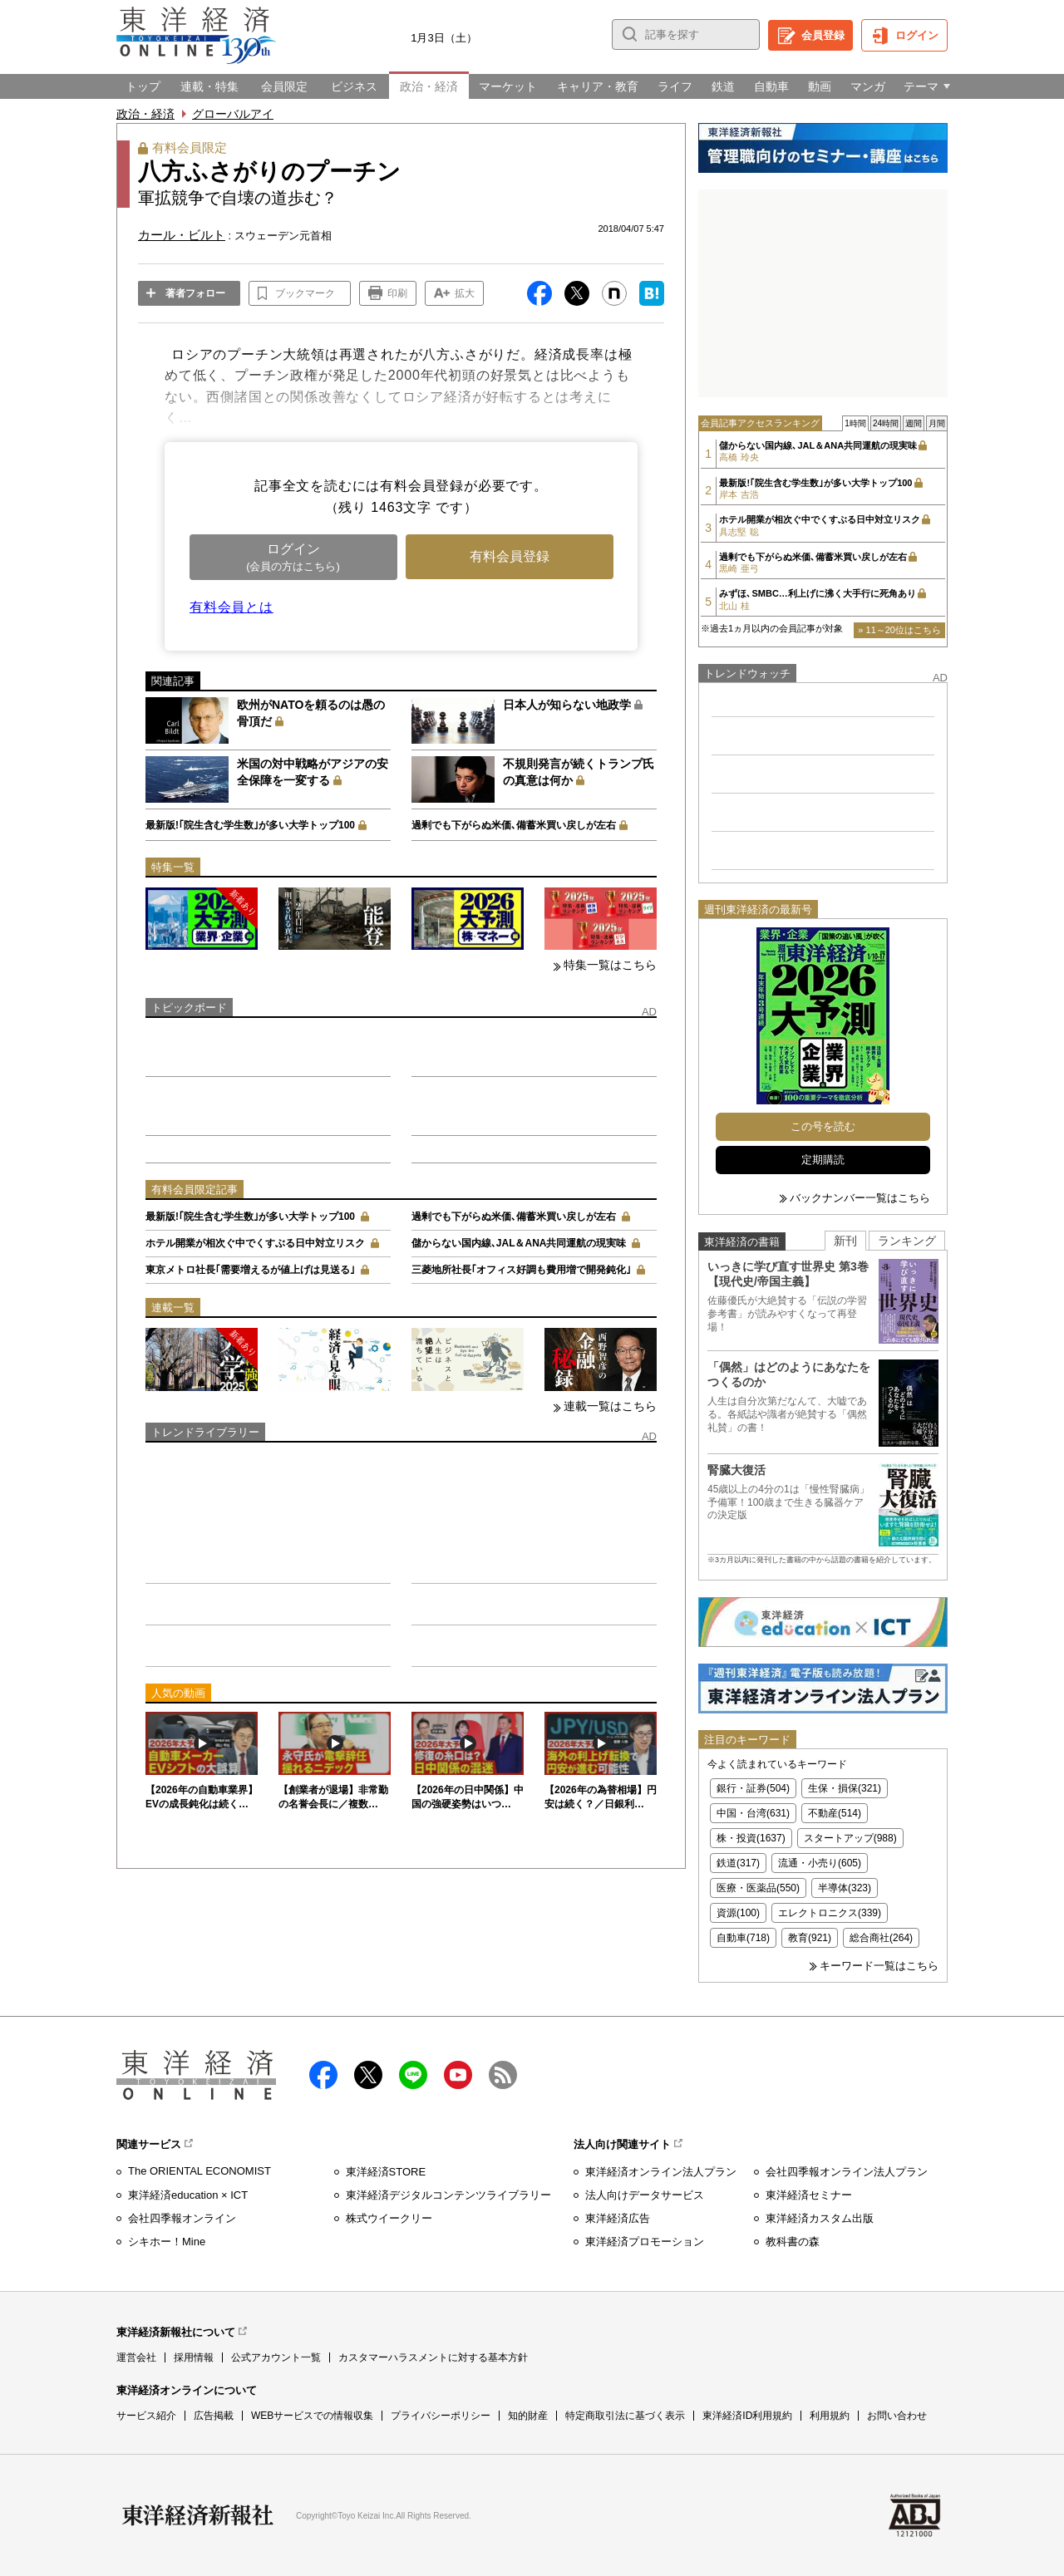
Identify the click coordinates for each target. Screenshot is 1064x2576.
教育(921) (809, 1938)
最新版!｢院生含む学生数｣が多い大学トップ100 (250, 825)
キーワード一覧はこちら (879, 1965)
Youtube (458, 2075)
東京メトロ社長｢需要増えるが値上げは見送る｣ (250, 1270)
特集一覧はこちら (610, 964)
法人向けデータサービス (644, 2195)
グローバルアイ (232, 113)
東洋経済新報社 (197, 2515)
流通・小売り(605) (819, 1863)
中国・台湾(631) (753, 1813)
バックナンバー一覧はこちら (860, 1198)
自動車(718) (743, 1938)
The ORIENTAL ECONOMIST (199, 2171)
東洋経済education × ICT (188, 2195)
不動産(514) (834, 1813)
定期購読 (823, 1159)
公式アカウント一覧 (276, 2357)
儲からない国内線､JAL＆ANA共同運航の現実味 (519, 1243)
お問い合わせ (897, 2416)
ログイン (916, 35)
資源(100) (738, 1913)
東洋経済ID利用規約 (747, 2416)
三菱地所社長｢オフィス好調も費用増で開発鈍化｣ (521, 1270)
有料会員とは (231, 607)
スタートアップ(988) (850, 1838)
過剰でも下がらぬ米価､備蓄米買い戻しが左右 (513, 825)
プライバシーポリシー (440, 2416)
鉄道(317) (738, 1863)
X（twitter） (368, 2075)
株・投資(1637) (751, 1838)
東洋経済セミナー (809, 2195)
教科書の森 (793, 2241)
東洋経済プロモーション (644, 2241)
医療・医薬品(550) (758, 1888)
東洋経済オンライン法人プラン (660, 2172)
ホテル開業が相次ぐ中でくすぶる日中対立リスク (255, 1243)
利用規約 (830, 2416)
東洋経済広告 (617, 2218)
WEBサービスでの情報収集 (312, 2416)
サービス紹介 (146, 2416)
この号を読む (823, 1126)
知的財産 (528, 2416)
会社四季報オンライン (182, 2218)
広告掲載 (214, 2416)
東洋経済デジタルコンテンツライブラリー (448, 2195)
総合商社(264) (881, 1938)
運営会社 (136, 2357)
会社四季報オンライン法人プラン (847, 2172)
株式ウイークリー (389, 2218)
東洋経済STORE (386, 2172)
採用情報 (194, 2357)
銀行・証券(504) (753, 1788)
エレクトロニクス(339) (829, 1913)
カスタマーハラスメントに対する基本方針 (433, 2357)
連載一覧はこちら (610, 1406)
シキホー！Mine (166, 2241)
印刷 (397, 293)
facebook (323, 2075)
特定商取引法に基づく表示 (625, 2416)
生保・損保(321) (844, 1788)
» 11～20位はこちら (899, 630)
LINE (413, 2075)
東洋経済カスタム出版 (820, 2218)
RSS (503, 2075)
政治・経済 (145, 113)
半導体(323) (844, 1888)
